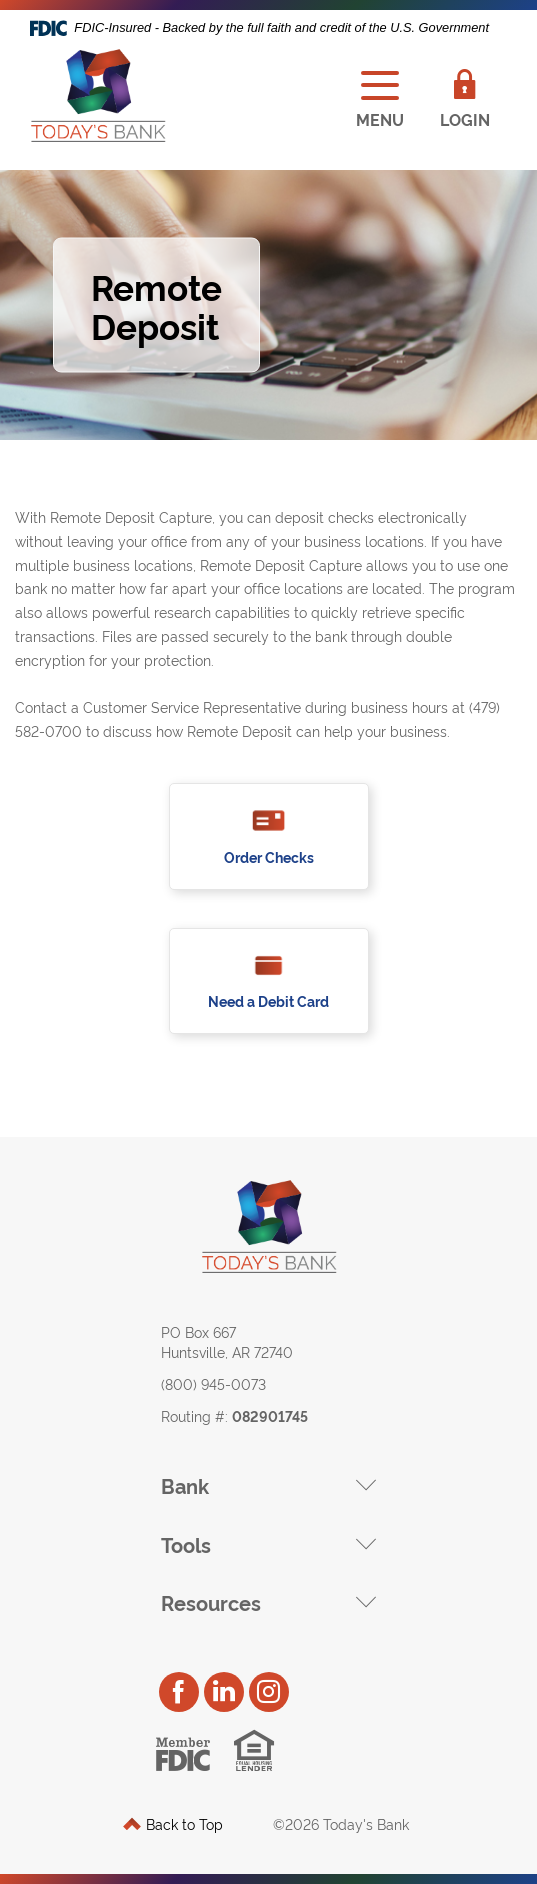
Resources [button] (211, 1602)
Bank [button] (185, 1485)
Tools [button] (186, 1544)
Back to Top (173, 1823)
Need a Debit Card (268, 1000)
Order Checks (269, 857)
